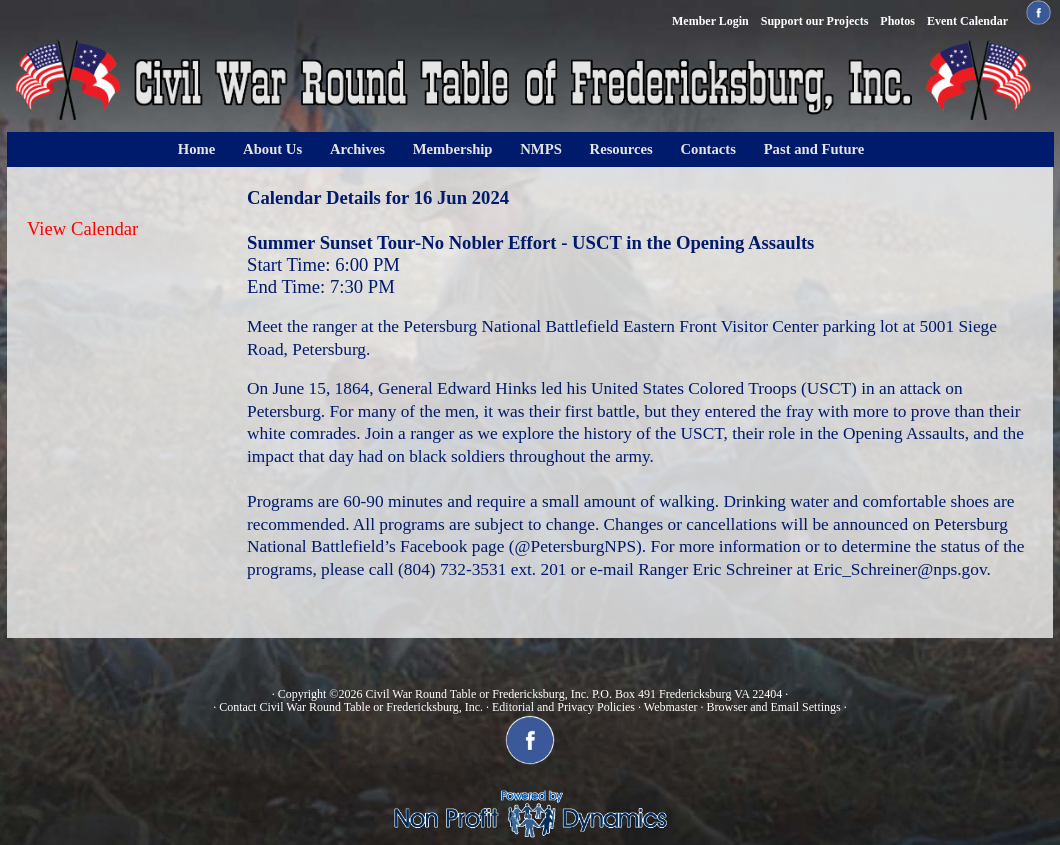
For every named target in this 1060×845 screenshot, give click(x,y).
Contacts (708, 149)
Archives (357, 149)
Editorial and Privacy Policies (563, 707)
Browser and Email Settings (773, 707)
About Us (272, 149)
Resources (621, 149)
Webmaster (671, 707)
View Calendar (82, 228)
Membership (453, 149)
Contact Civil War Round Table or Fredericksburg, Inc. (351, 707)
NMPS (541, 149)
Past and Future (814, 149)
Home (196, 149)
